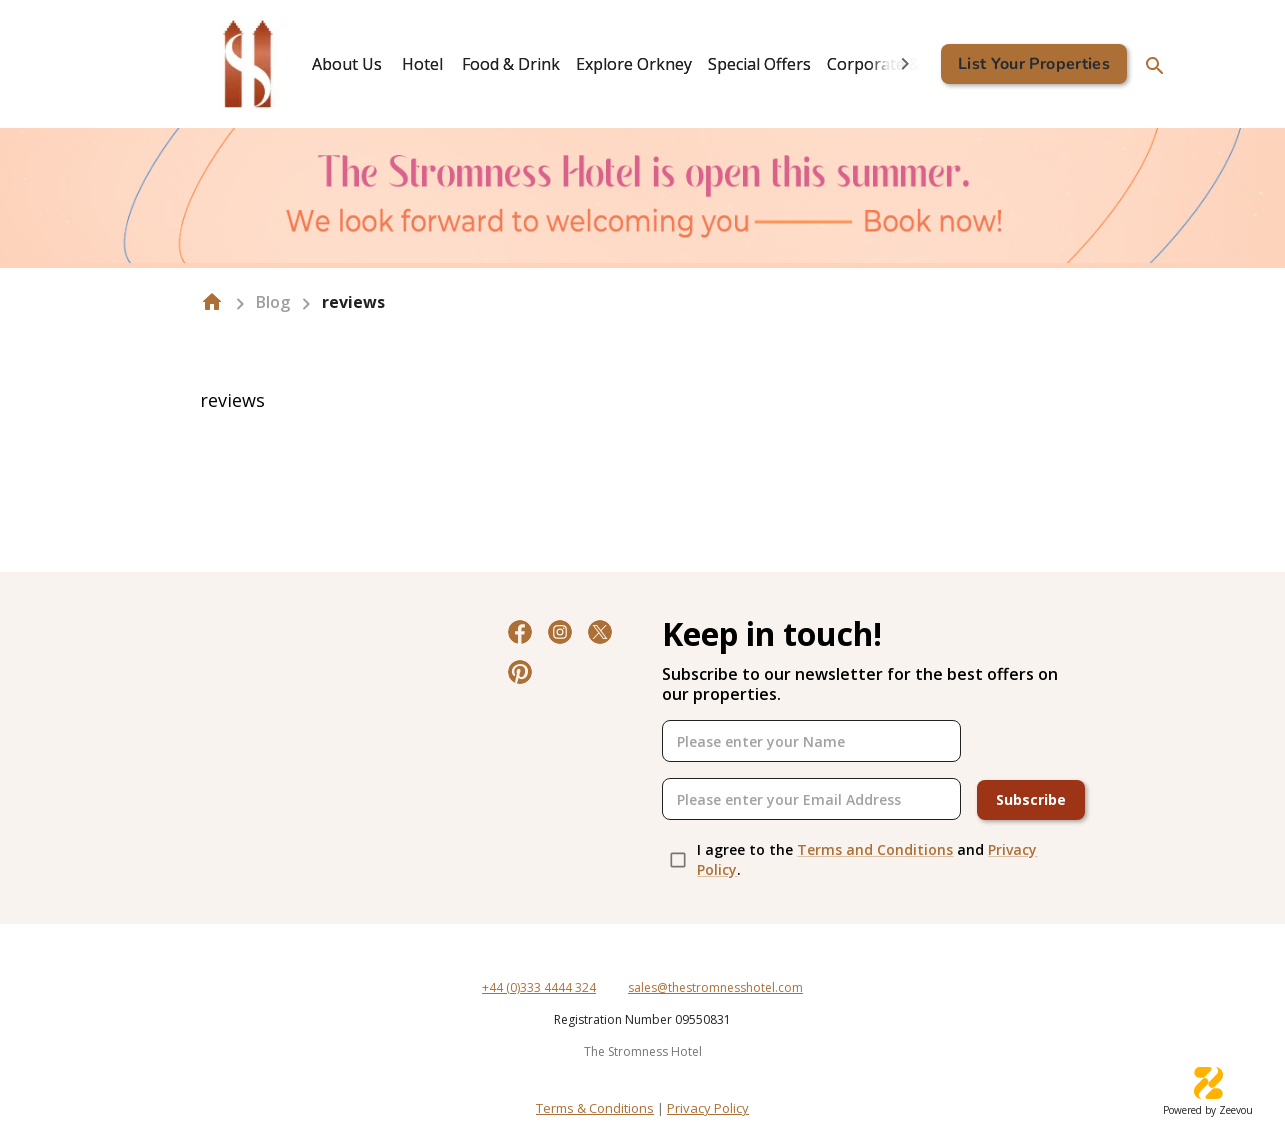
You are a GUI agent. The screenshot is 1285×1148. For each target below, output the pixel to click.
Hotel (422, 64)
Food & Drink (511, 64)
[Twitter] (600, 632)
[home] (212, 302)
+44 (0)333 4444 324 (539, 987)
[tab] (347, 64)
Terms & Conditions (595, 1108)
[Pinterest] (520, 672)
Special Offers (759, 64)
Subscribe (1031, 800)
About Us (347, 64)
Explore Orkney (634, 64)
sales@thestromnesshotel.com (715, 987)
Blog (273, 302)
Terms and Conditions (875, 849)
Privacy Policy (708, 1108)
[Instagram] (560, 632)
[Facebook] (520, 632)
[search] (1155, 66)
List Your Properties (1034, 64)
